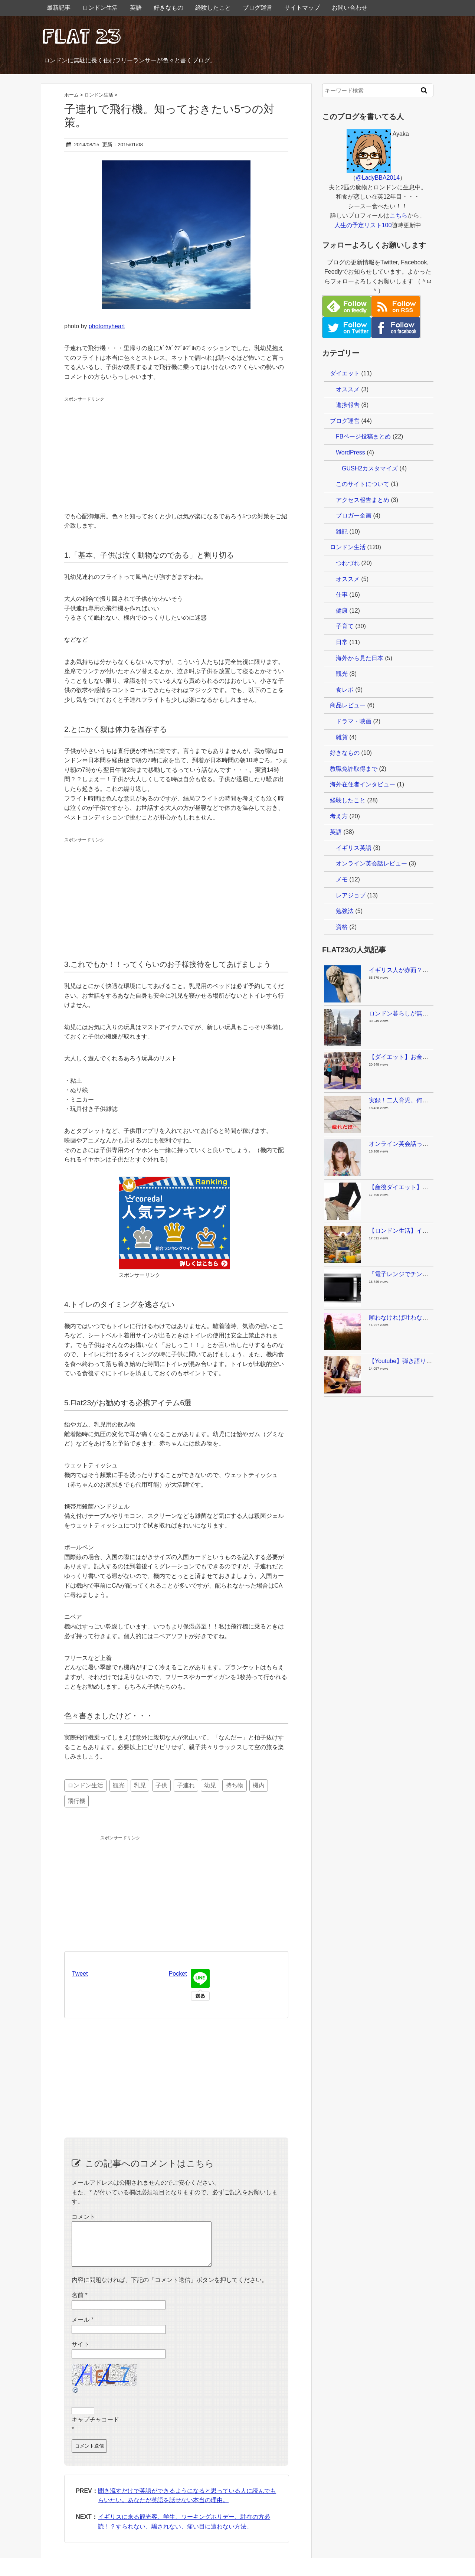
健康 (342, 610)
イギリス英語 (353, 848)
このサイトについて (362, 484)
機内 (259, 1785)
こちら (398, 215)
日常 (342, 642)
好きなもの (168, 7)
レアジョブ (351, 895)
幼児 (210, 1785)
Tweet (80, 1973)
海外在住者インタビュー (362, 784)
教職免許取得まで (353, 769)
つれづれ (348, 563)
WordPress (350, 452)
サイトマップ (302, 7)
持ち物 (234, 1785)
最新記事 (59, 7)
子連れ (186, 1785)
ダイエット (345, 373)
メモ (342, 879)
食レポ (345, 690)
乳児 (140, 1785)
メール (83, 2328)
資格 (342, 927)
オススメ (348, 389)
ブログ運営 (257, 7)
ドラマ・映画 (353, 721)
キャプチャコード (95, 2428)
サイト (80, 2353)
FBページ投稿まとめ (363, 436)
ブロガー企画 (353, 515)
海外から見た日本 (359, 658)
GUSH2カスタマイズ (370, 468)
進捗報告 (348, 405)
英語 (136, 7)
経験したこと (213, 7)
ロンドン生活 (100, 7)
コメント (83, 2217)
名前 (80, 2304)
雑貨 (342, 737)
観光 (119, 1785)
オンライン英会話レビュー (371, 863)
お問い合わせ (349, 7)
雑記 (342, 531)
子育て (345, 626)
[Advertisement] (120, 450)
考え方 (339, 816)
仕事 (342, 594)
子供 (161, 1785)
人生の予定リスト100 (363, 225)
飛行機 (76, 1801)
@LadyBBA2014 (378, 178)
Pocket (178, 1973)
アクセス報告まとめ (362, 500)
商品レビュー (348, 705)
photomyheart (107, 326)
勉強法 (345, 911)
